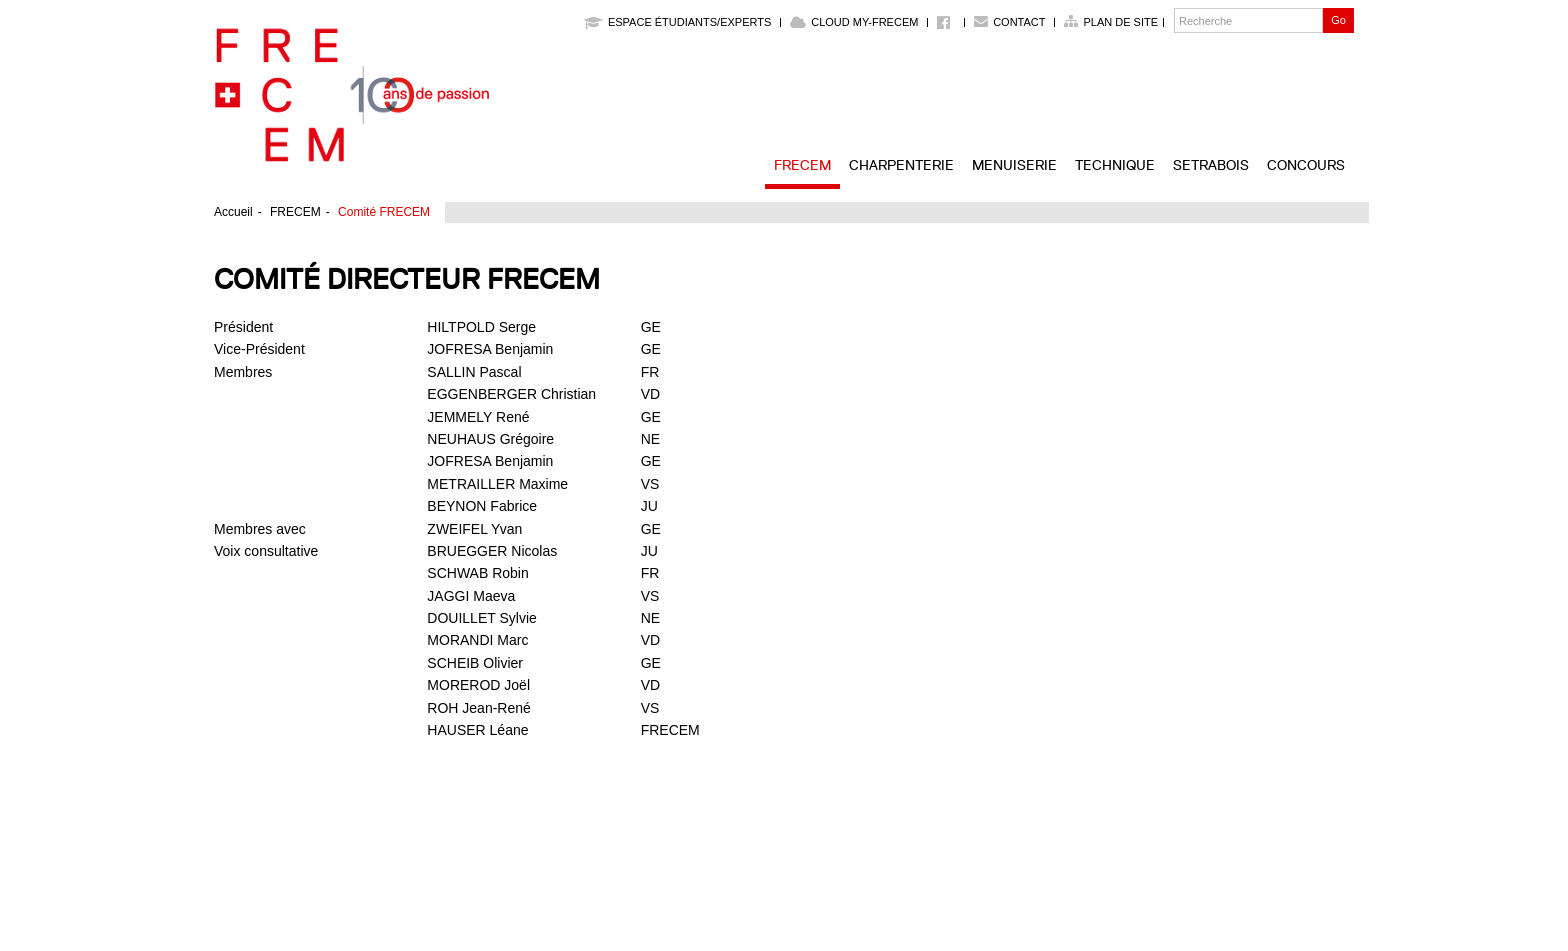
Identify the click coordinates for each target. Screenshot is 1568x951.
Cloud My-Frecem (854, 22)
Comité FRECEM (384, 212)
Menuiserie (1014, 165)
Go (1338, 20)
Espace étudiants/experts (677, 22)
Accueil (233, 212)
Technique (1115, 165)
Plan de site (1120, 22)
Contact (1019, 22)
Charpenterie (901, 165)
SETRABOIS (1211, 165)
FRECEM (802, 165)
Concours (1306, 165)
